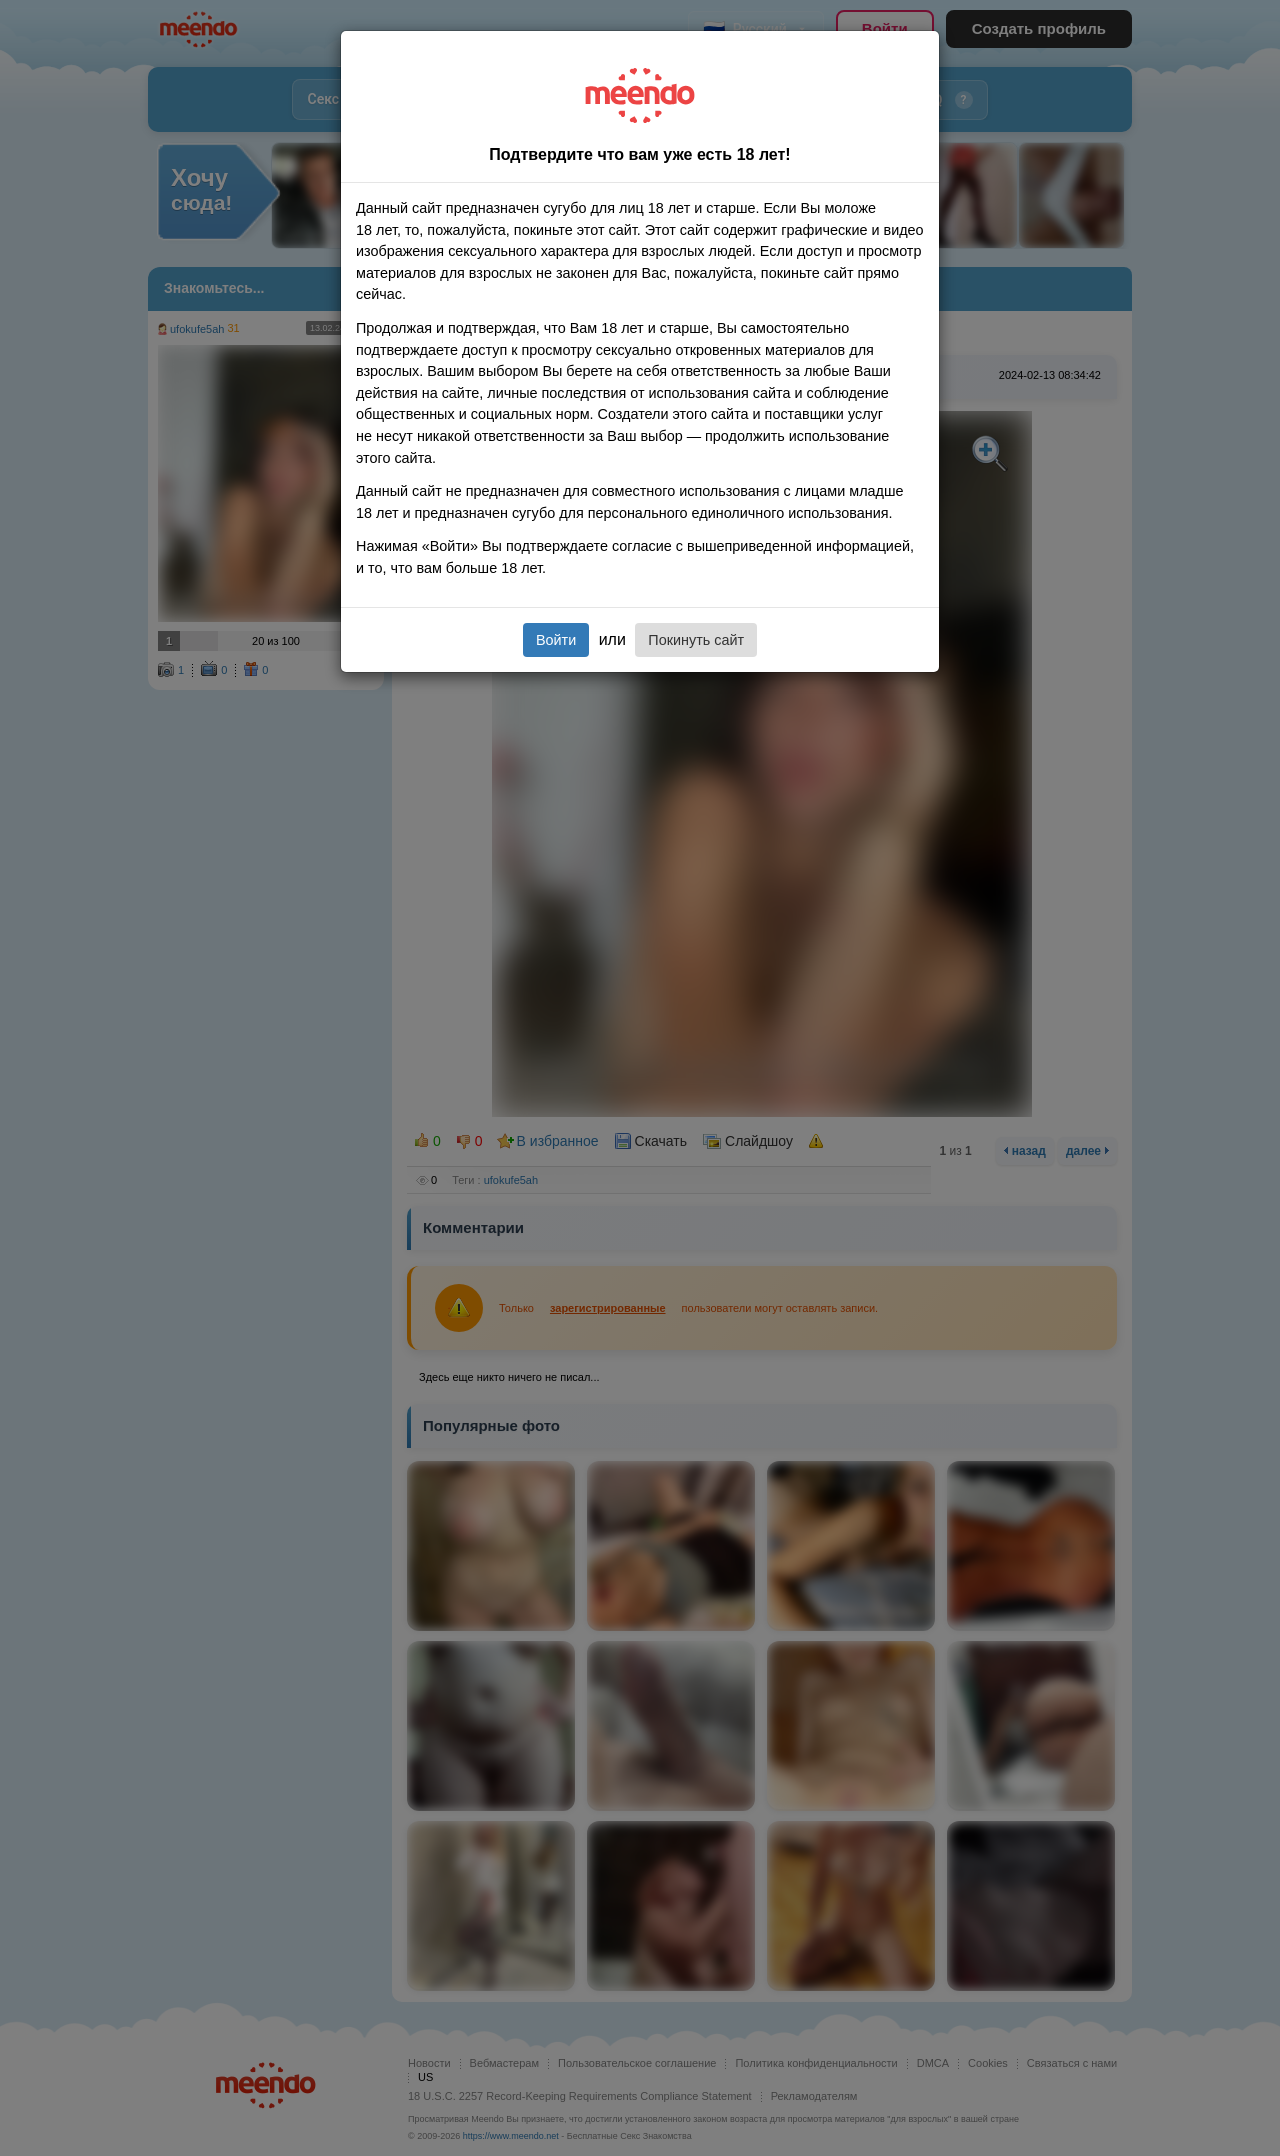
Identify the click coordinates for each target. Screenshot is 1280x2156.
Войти (556, 640)
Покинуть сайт (696, 640)
